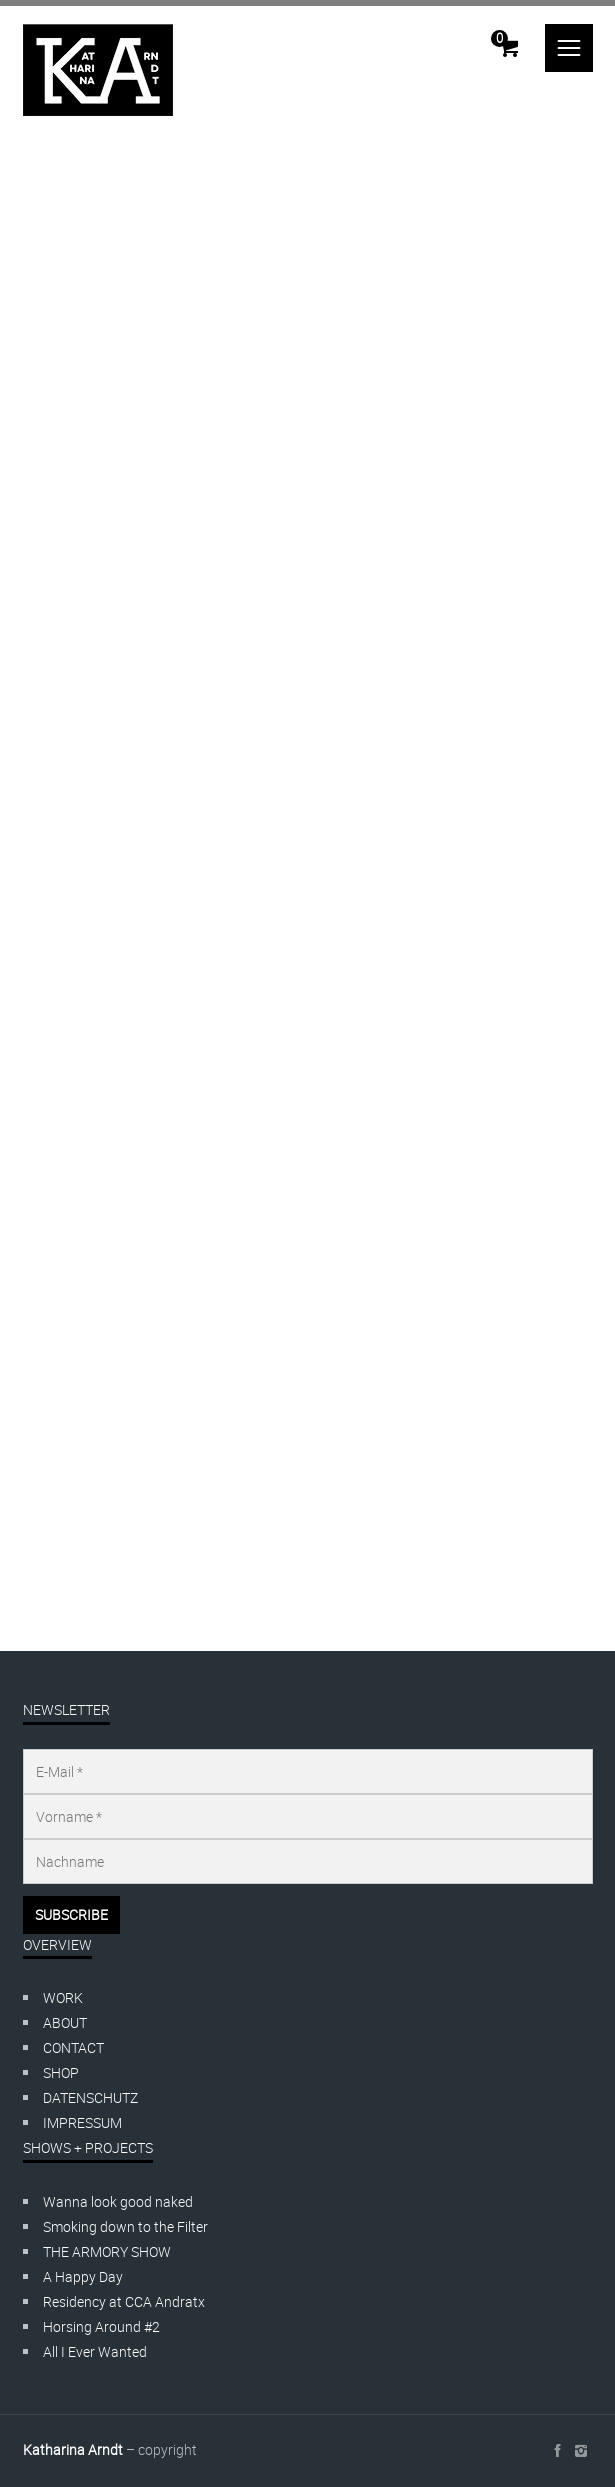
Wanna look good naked (118, 2201)
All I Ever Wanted (95, 2351)
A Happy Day (83, 2276)
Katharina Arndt (73, 2449)
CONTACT (73, 2047)
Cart (499, 38)
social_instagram (581, 2451)
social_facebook (557, 2451)
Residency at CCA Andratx (124, 2301)
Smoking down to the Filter (125, 2226)
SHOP (61, 2072)
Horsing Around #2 (101, 2326)
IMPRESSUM (82, 2122)
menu (569, 48)
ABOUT (65, 2022)
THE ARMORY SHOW (107, 2251)
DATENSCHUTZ (90, 2097)
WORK (63, 1997)
